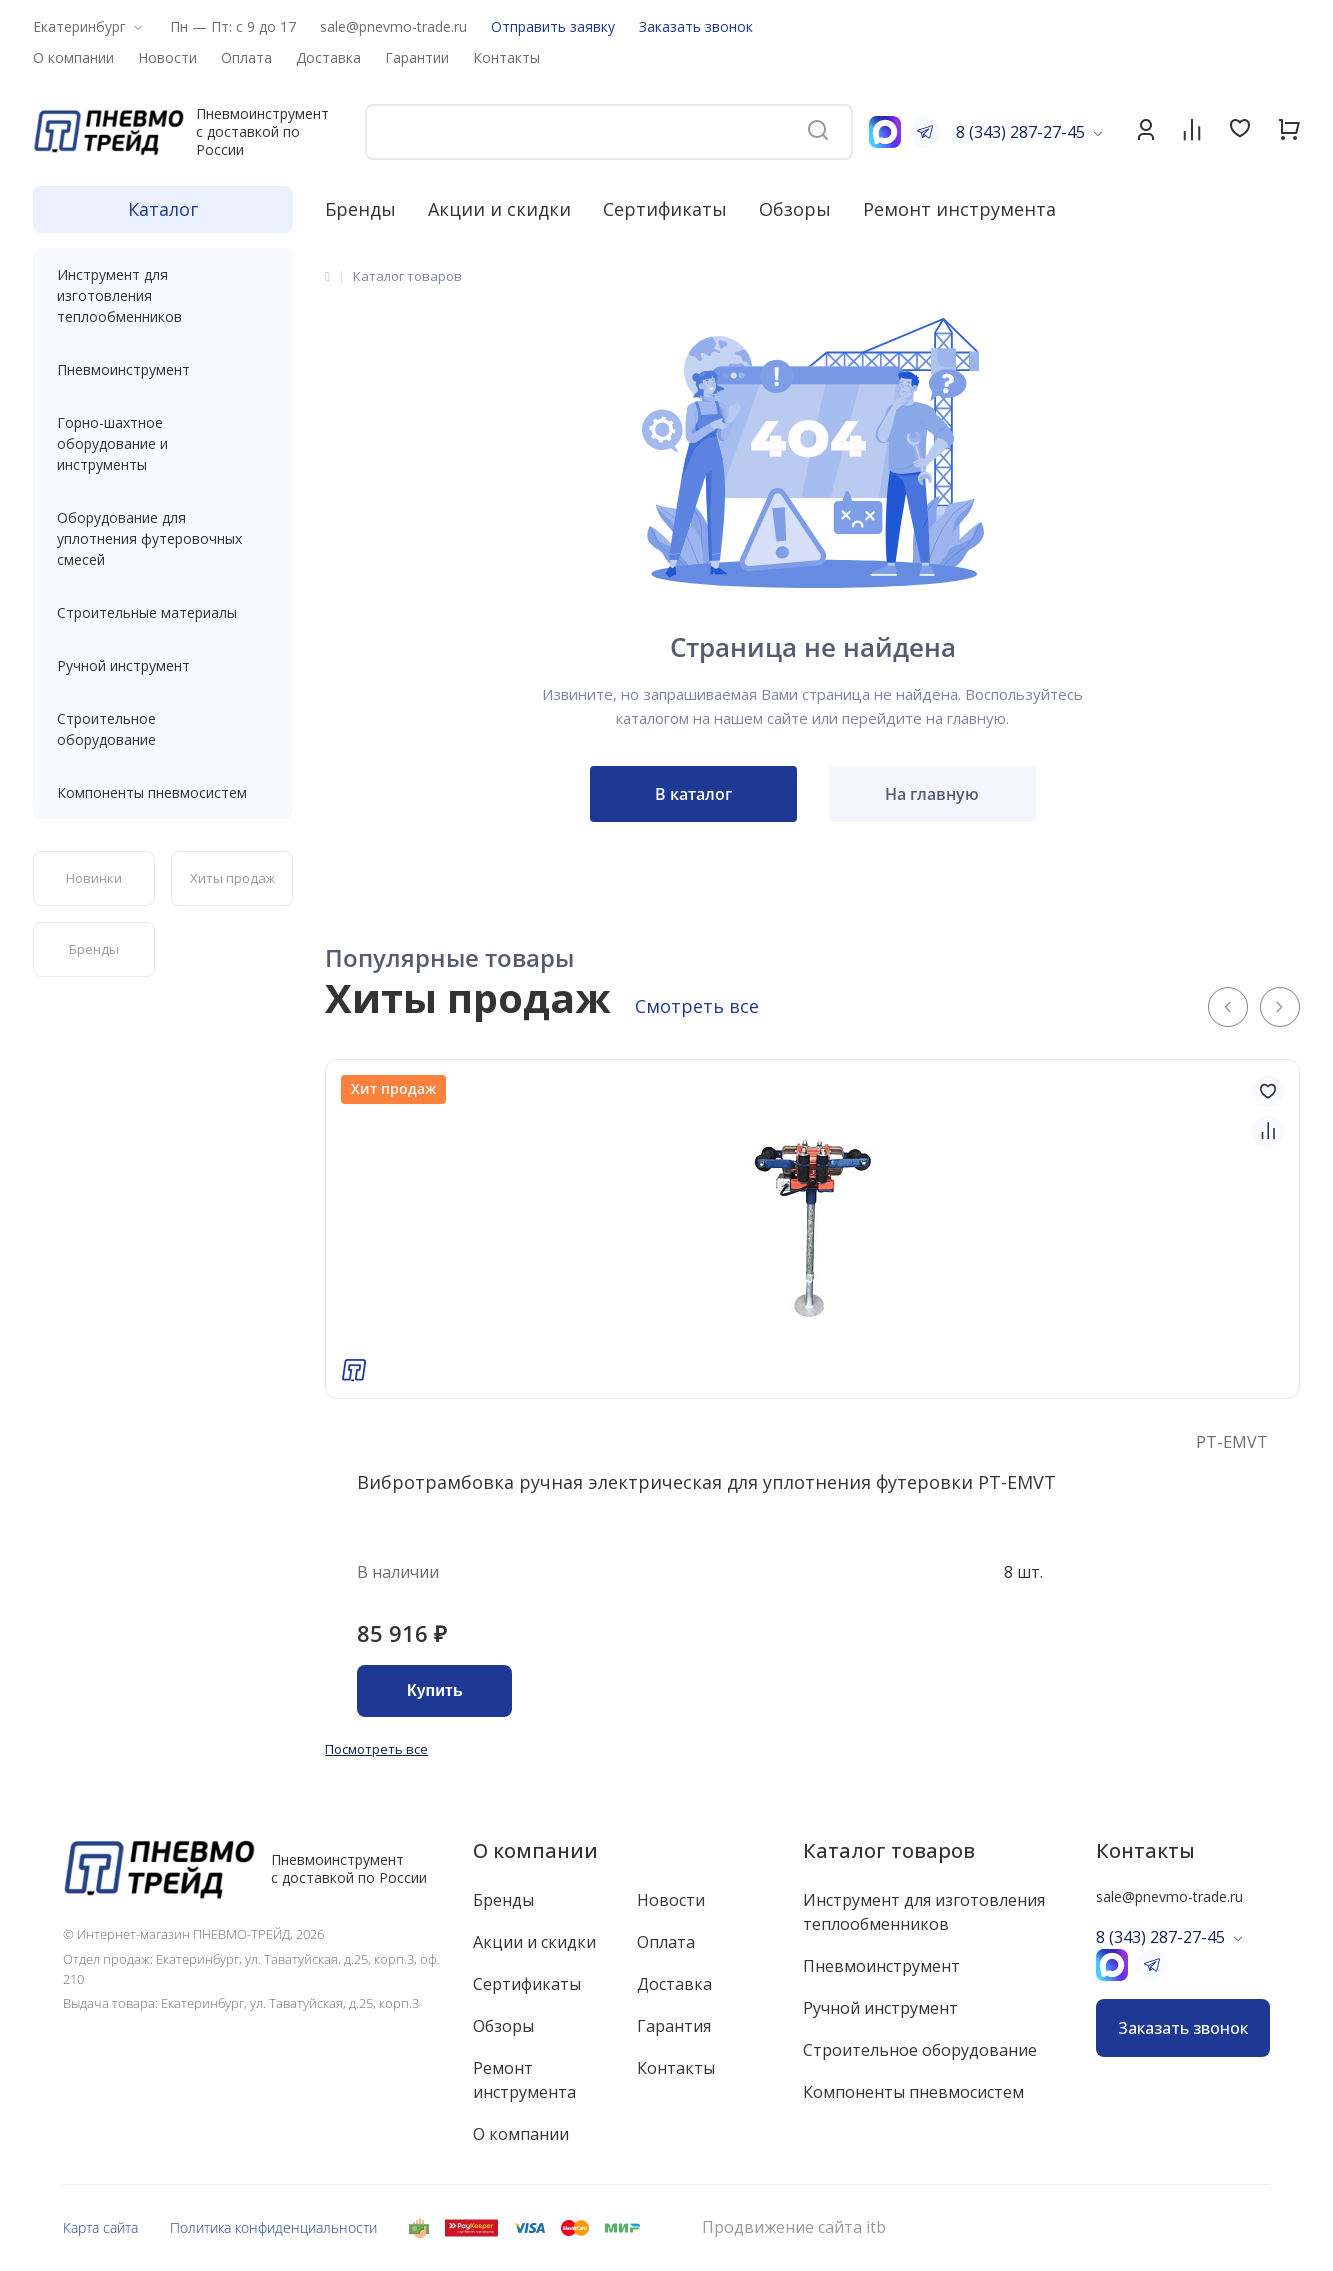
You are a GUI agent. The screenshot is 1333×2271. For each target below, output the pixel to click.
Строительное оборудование (163, 729)
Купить (435, 1690)
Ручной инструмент (163, 665)
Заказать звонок (696, 26)
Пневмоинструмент (163, 369)
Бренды (360, 209)
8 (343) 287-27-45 (1020, 132)
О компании (535, 1850)
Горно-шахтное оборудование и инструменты (163, 443)
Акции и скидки (499, 209)
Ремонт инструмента (959, 209)
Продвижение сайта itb (794, 2227)
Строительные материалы (147, 612)
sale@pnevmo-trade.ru (393, 26)
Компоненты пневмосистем (163, 792)
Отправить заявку (553, 26)
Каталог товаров (889, 1850)
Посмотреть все (376, 1749)
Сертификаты (665, 209)
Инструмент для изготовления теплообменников (163, 295)
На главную (932, 794)
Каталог (163, 209)
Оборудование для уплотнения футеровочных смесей (163, 538)
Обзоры (795, 209)
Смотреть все (697, 1006)
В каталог (693, 794)
